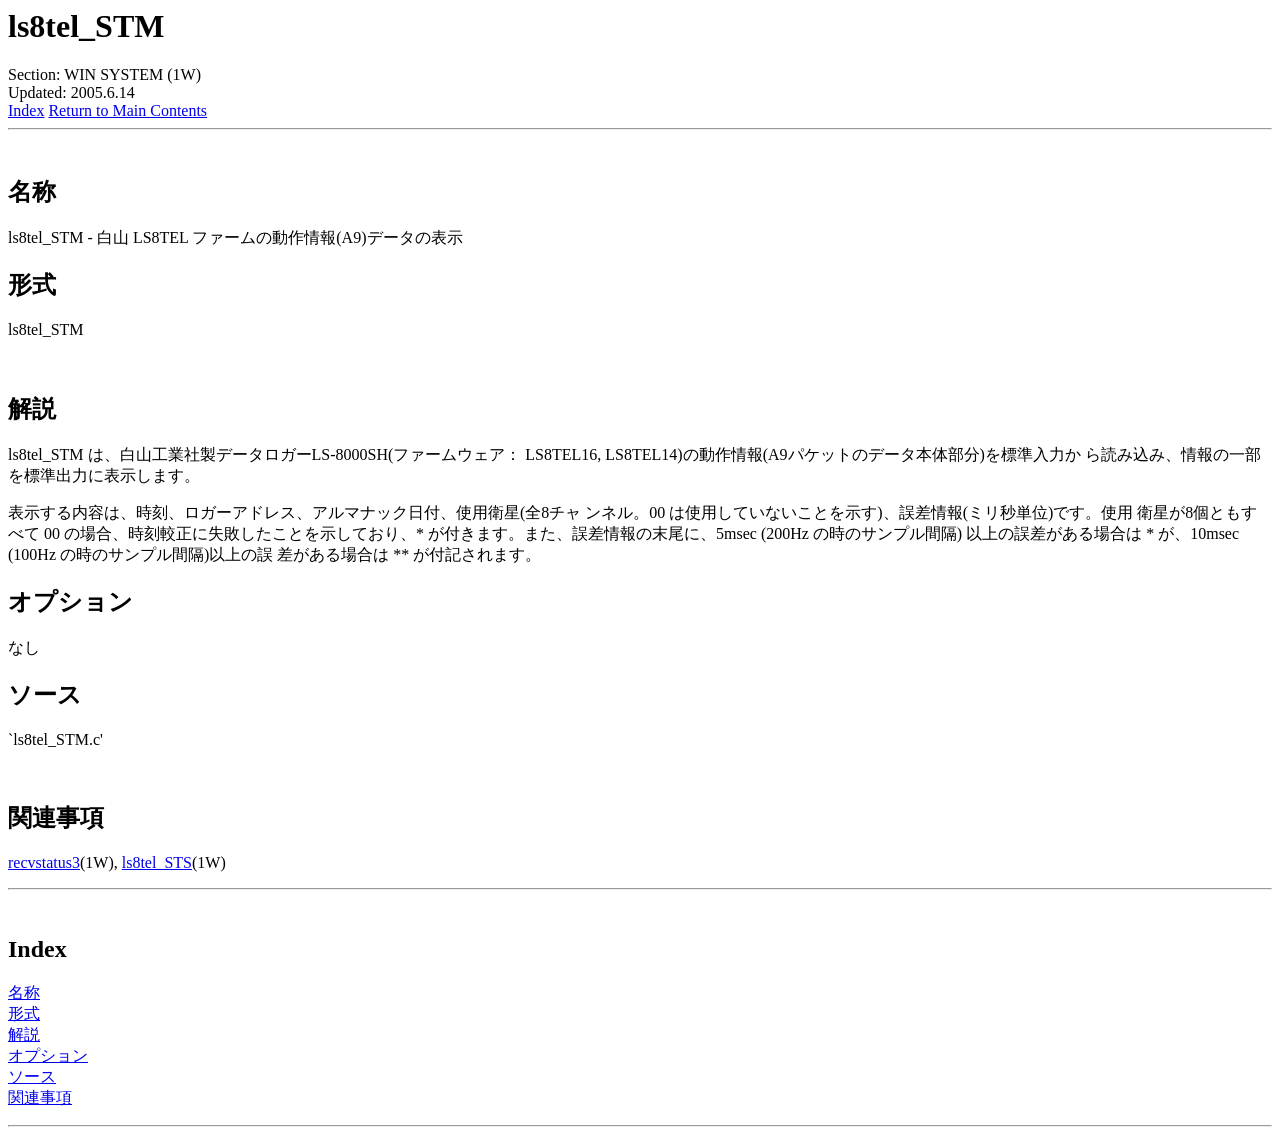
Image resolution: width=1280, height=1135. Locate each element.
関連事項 (40, 1097)
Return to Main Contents (127, 110)
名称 (24, 992)
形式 (24, 1013)
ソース (32, 1076)
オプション (48, 1055)
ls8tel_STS (157, 862)
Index (26, 110)
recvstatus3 (44, 862)
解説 (24, 1034)
